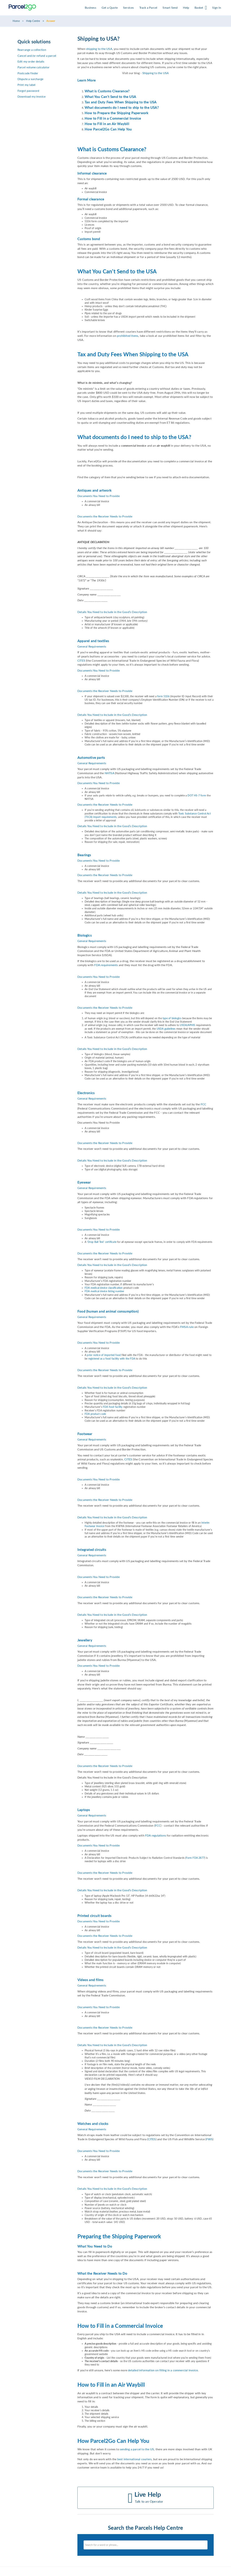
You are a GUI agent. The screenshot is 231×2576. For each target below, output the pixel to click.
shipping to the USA (99, 49)
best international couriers (134, 2459)
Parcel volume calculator (34, 67)
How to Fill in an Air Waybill (107, 124)
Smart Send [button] (168, 7)
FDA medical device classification (104, 1288)
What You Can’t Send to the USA (110, 97)
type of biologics (172, 1018)
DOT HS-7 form (197, 795)
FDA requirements (106, 965)
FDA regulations (155, 1835)
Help (184, 7)
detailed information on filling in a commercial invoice (163, 2370)
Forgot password (28, 91)
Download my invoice (32, 96)
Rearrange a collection (32, 49)
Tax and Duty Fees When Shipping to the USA (120, 102)
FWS (209, 2139)
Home (16, 21)
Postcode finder (28, 73)
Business (88, 7)
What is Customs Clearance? (107, 91)
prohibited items (127, 335)
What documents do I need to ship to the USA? (122, 108)
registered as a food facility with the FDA (111, 1358)
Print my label (27, 85)
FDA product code (95, 1414)
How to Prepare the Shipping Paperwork (116, 113)
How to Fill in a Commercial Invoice (113, 119)
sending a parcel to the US (137, 2449)
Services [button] (126, 7)
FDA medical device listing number (104, 1291)
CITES (81, 660)
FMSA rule (187, 1327)
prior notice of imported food (104, 1355)
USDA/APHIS (187, 1025)
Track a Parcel (147, 7)
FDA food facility (112, 1407)
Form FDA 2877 (195, 1858)
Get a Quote (108, 7)
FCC (203, 1104)
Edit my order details (31, 61)
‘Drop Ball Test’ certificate (101, 1242)
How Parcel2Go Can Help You (108, 129)
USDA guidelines (166, 1028)
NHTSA (109, 773)
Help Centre (33, 21)
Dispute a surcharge (30, 79)
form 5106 (163, 696)
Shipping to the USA (155, 73)
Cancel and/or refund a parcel (37, 55)
